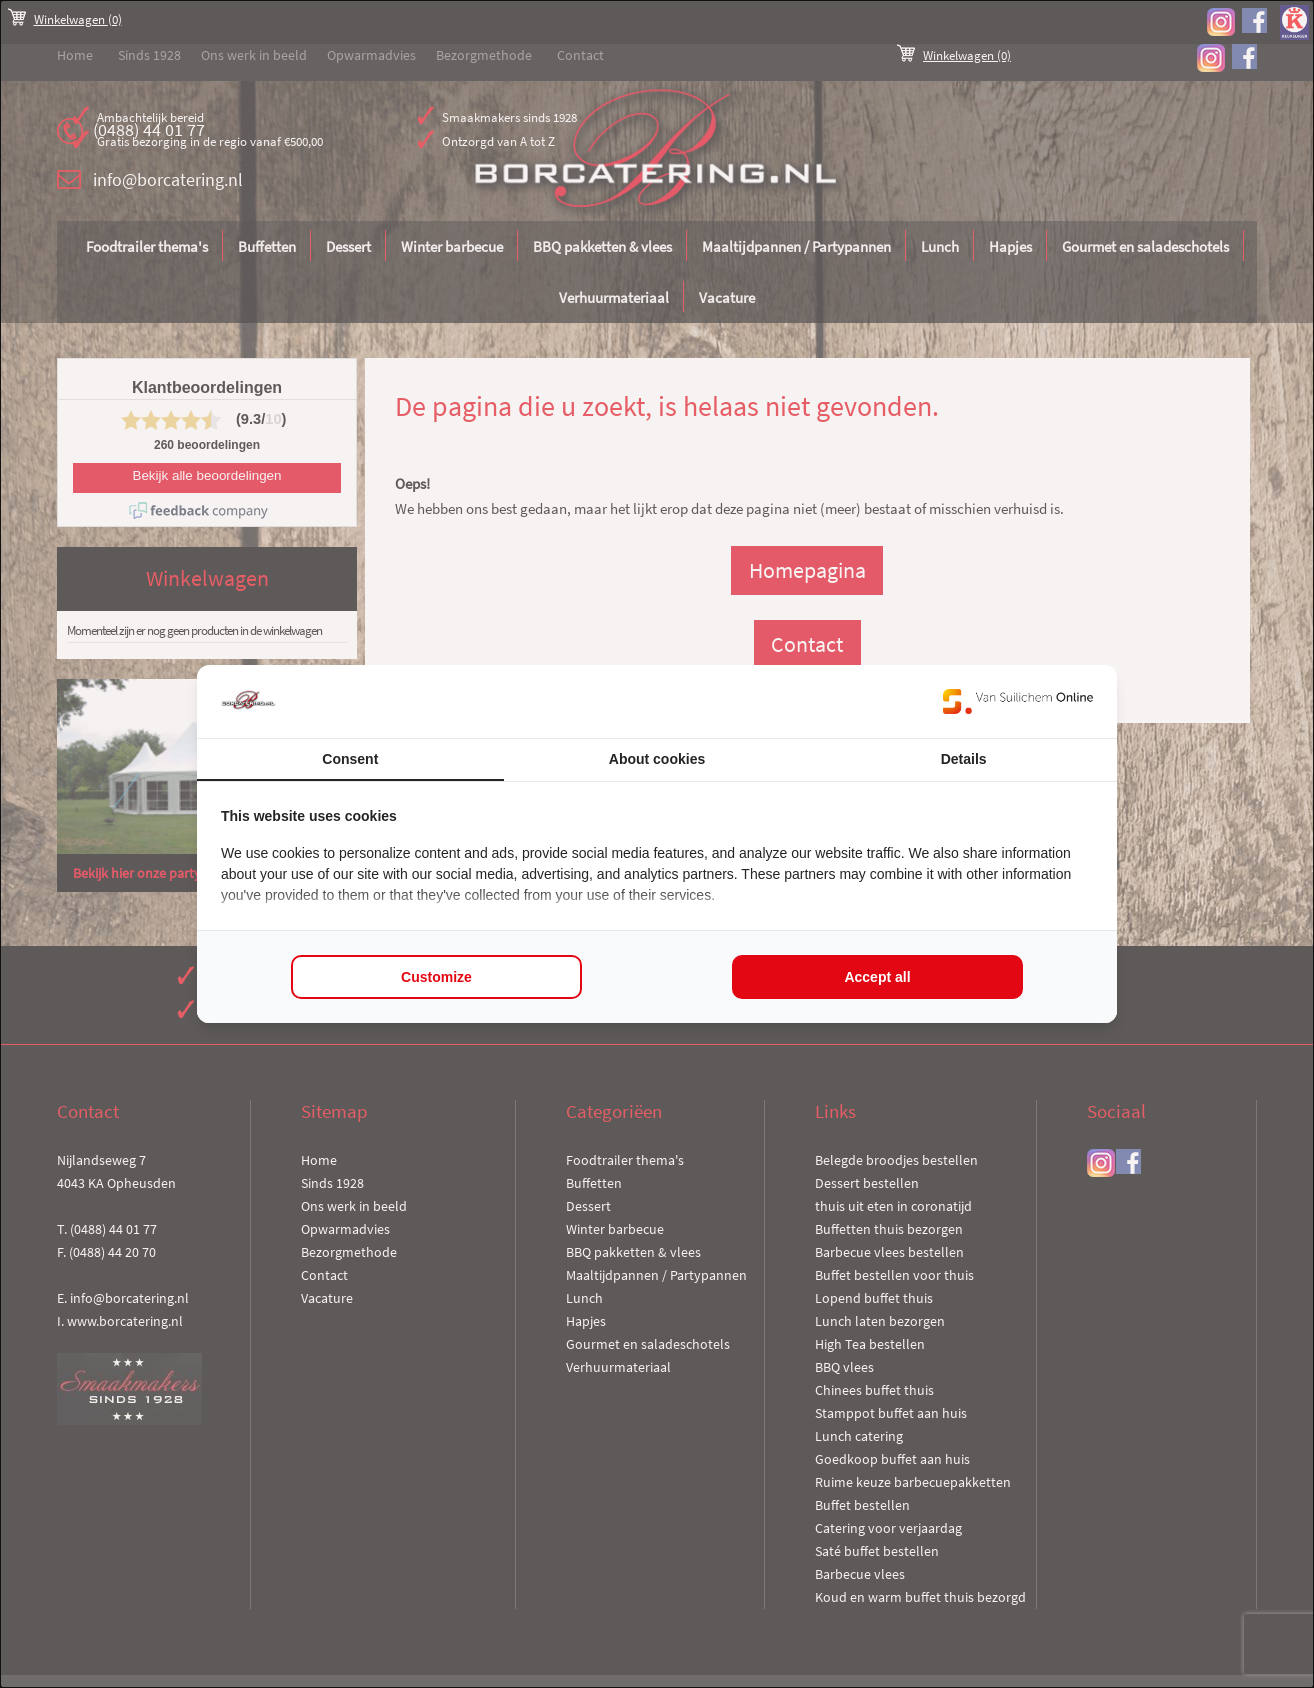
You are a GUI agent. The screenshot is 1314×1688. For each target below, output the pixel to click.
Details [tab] (964, 759)
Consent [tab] (350, 759)
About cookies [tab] (657, 759)
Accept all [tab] (877, 977)
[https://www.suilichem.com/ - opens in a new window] (1018, 701)
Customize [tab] (436, 977)
